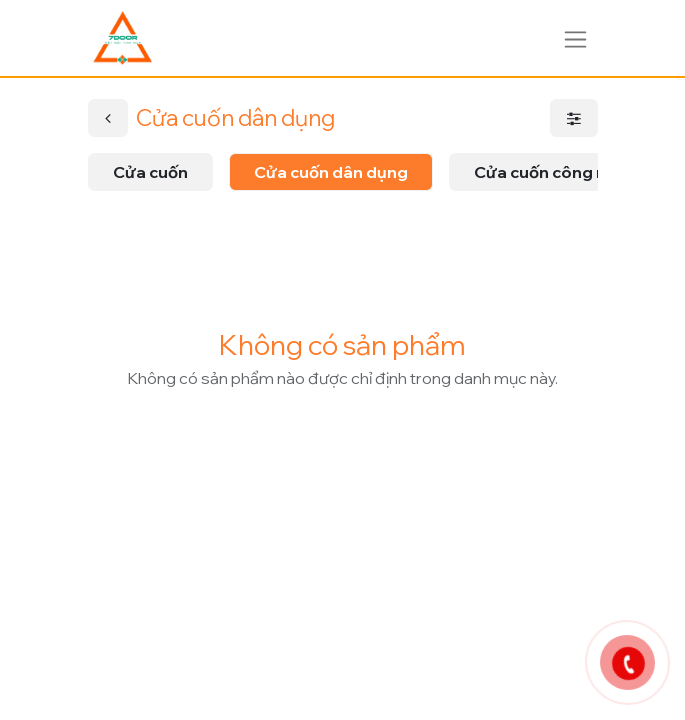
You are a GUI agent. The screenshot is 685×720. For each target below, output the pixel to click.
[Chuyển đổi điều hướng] (575, 37)
